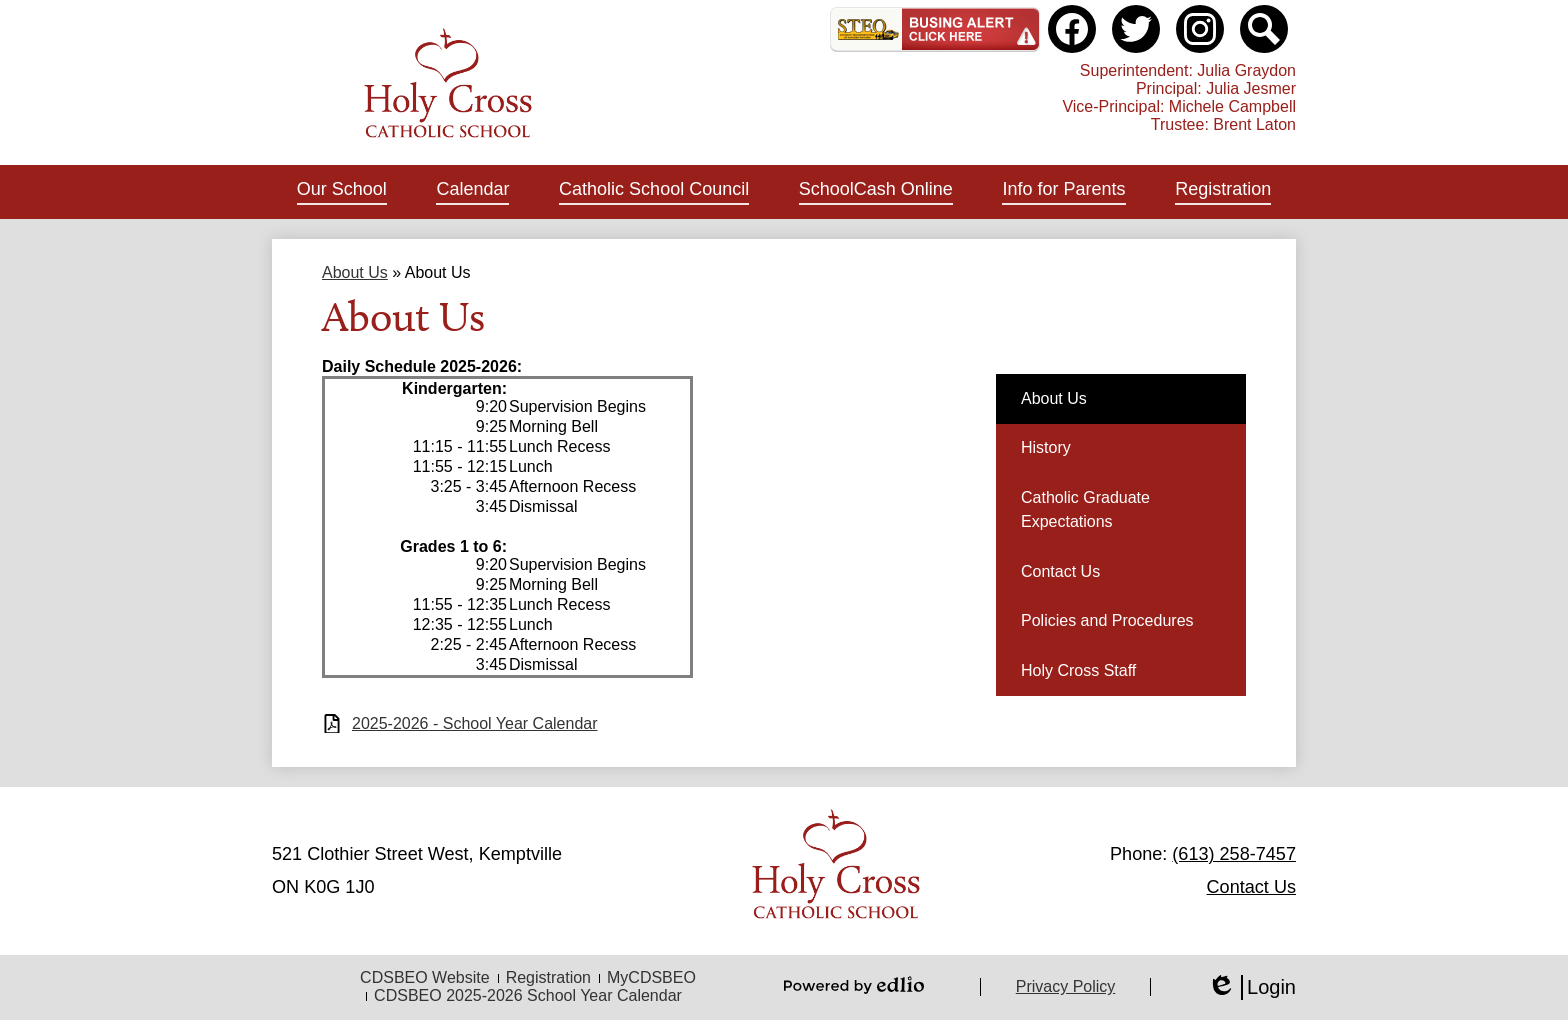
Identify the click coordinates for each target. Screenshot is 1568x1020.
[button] (342, 192)
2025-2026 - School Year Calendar (475, 723)
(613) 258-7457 (1234, 854)
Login (1251, 987)
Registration (548, 977)
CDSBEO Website (425, 977)
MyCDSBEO (651, 977)
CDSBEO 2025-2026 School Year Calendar (528, 995)
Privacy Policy (1066, 986)
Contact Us (1251, 887)
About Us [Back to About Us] (355, 272)
